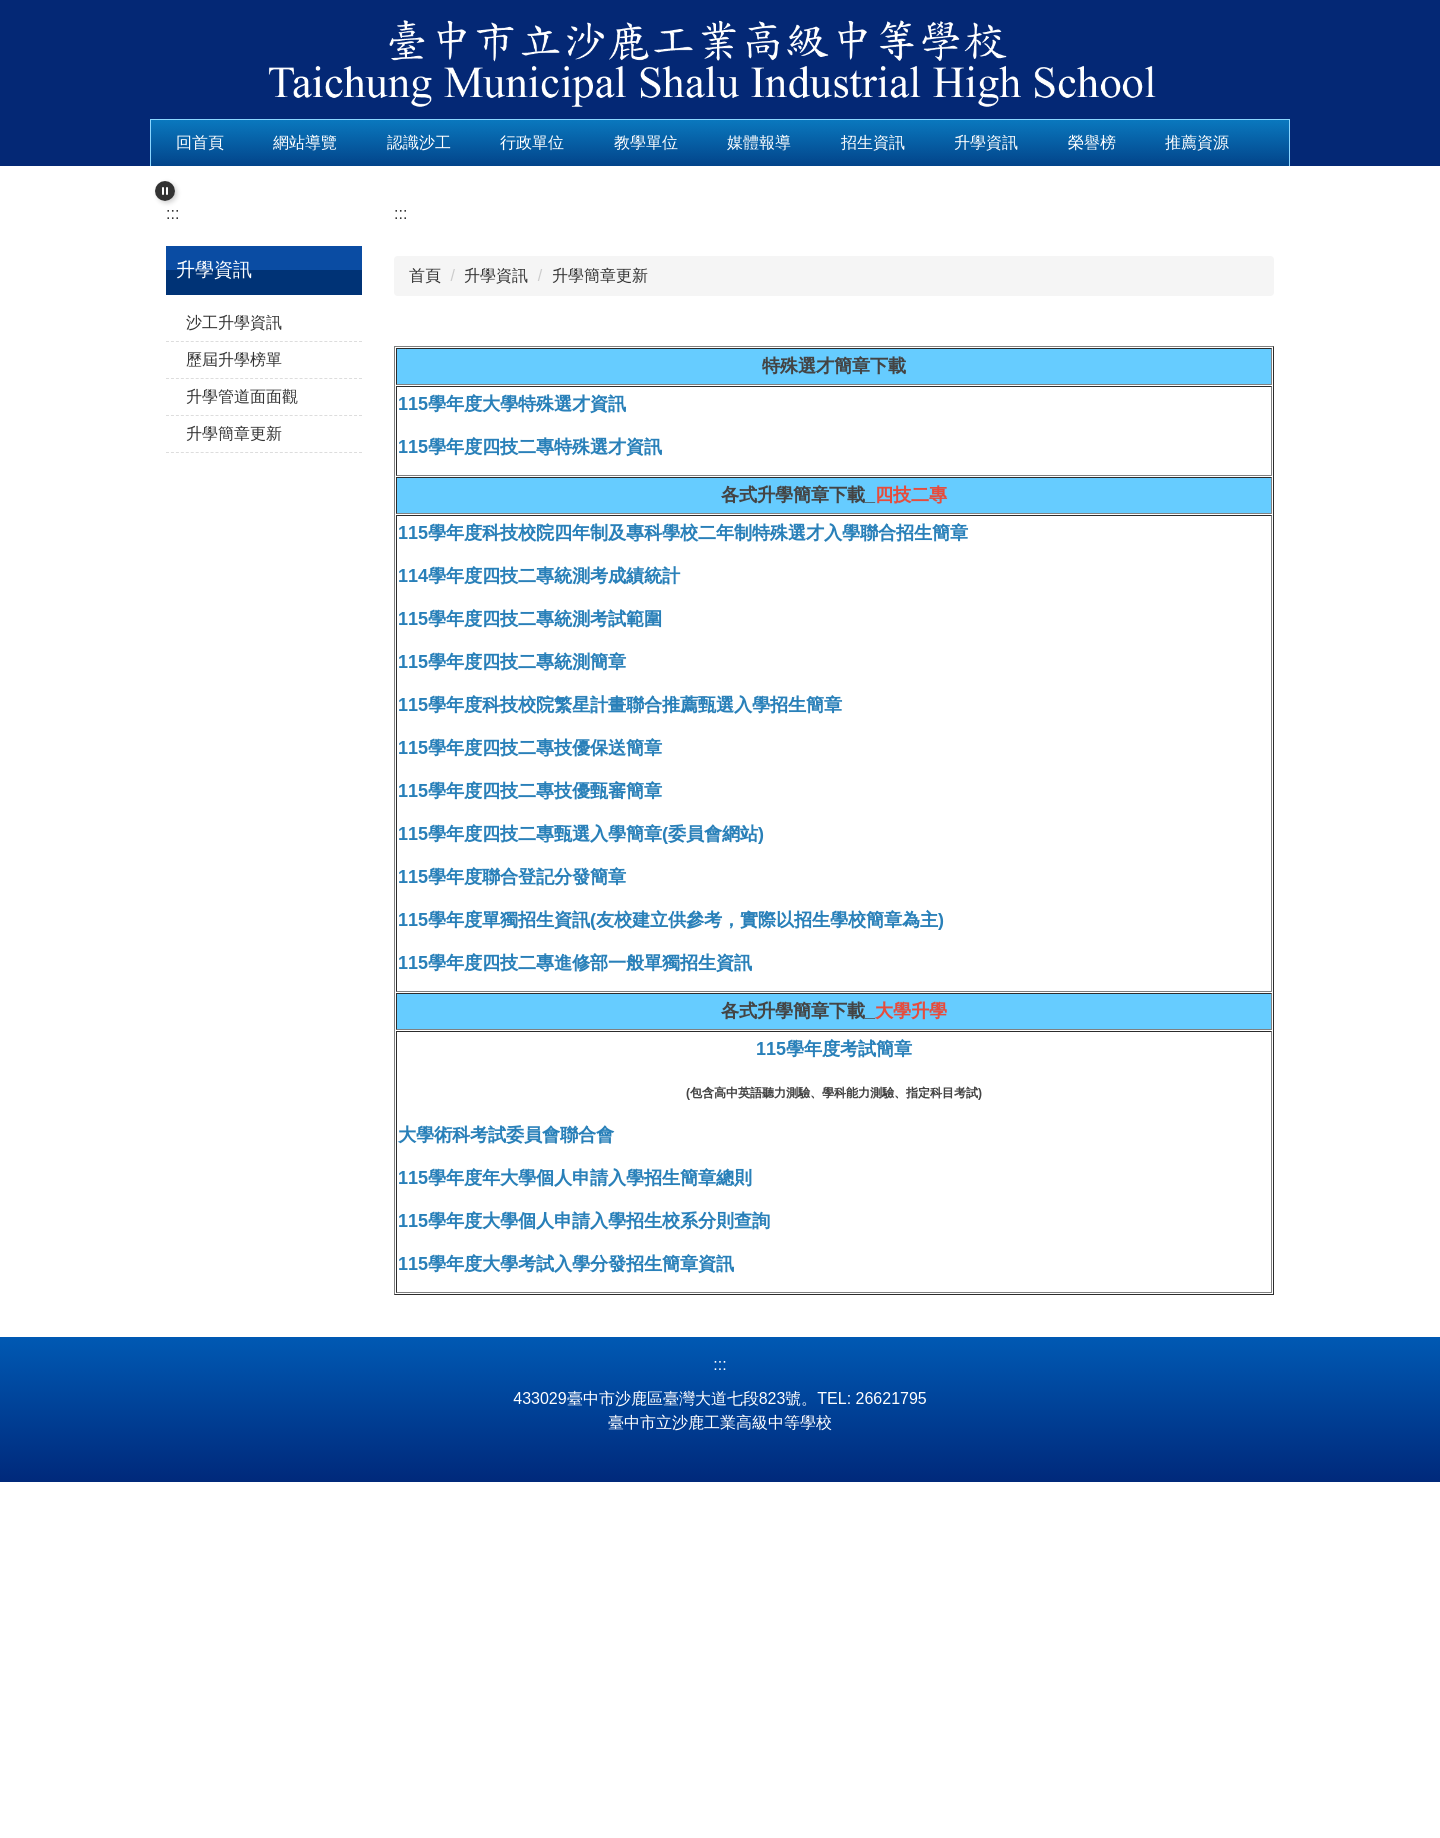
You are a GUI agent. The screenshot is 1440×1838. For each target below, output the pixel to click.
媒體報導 (822, 142)
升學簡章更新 (234, 734)
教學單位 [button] (709, 142)
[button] (165, 217)
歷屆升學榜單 (234, 660)
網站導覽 (368, 142)
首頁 (425, 577)
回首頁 (263, 142)
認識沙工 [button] (482, 142)
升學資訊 (1049, 142)
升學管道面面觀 (242, 697)
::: (182, 142)
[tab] (648, 458)
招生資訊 (936, 142)
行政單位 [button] (595, 142)
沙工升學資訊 (234, 623)
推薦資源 (208, 178)
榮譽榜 (1154, 142)
